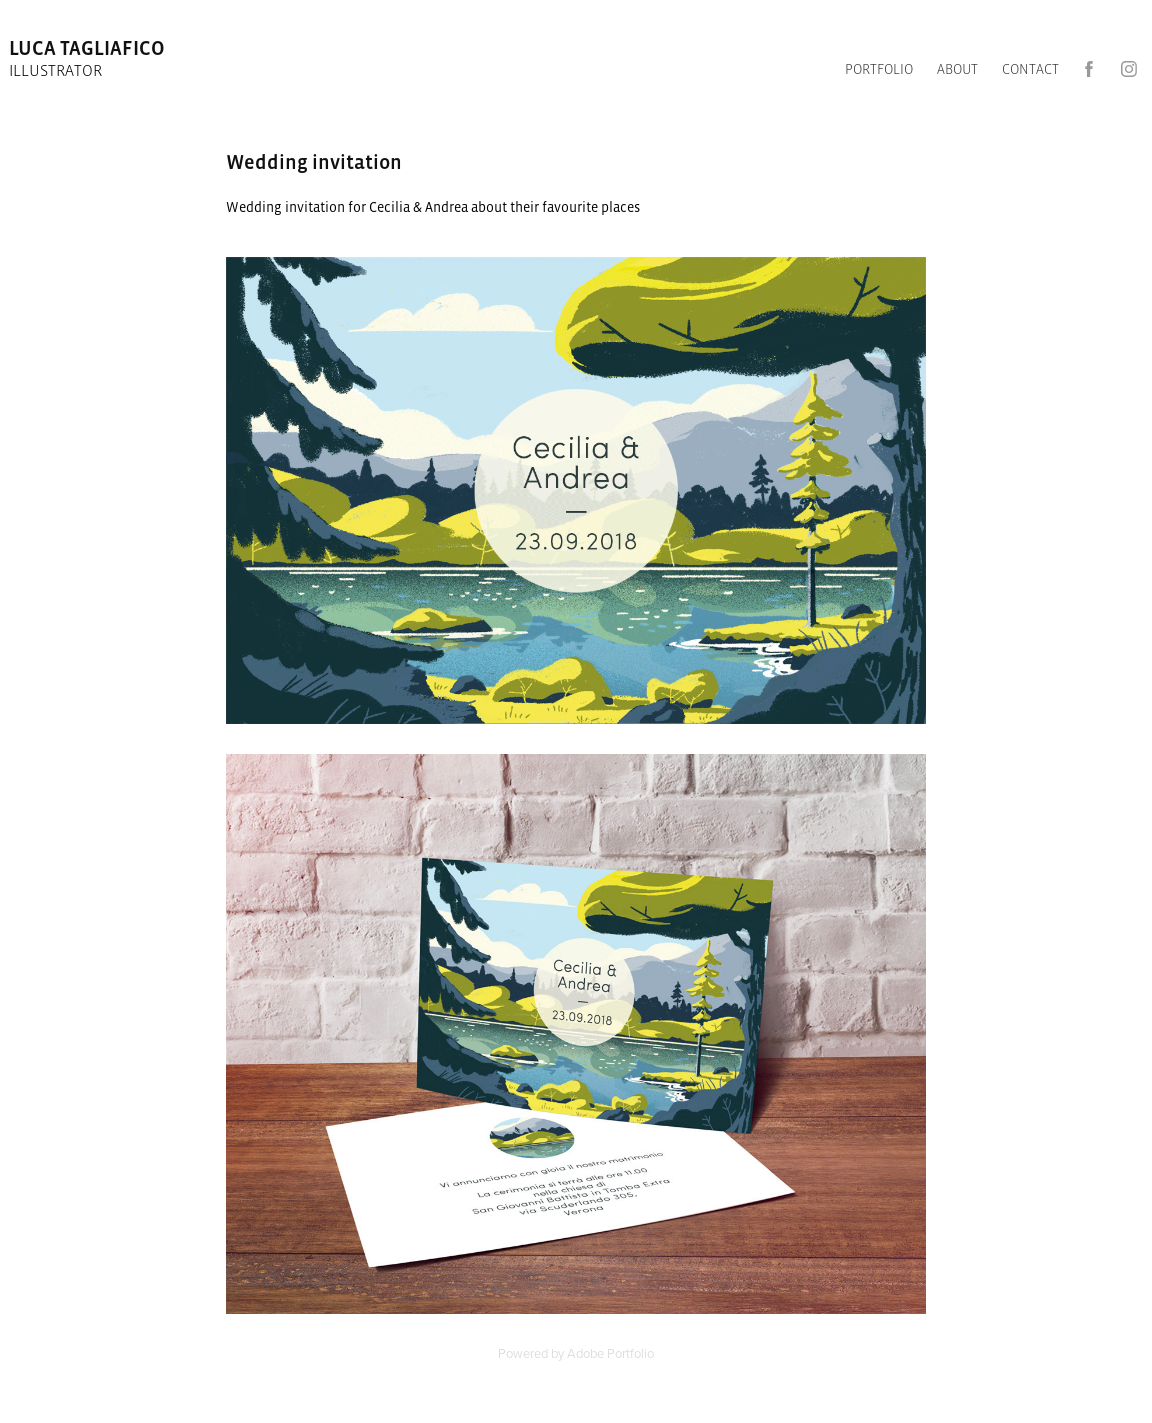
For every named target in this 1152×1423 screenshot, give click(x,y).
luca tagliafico (89, 48)
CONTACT (1030, 69)
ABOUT (957, 69)
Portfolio (879, 69)
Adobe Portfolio (610, 1353)
